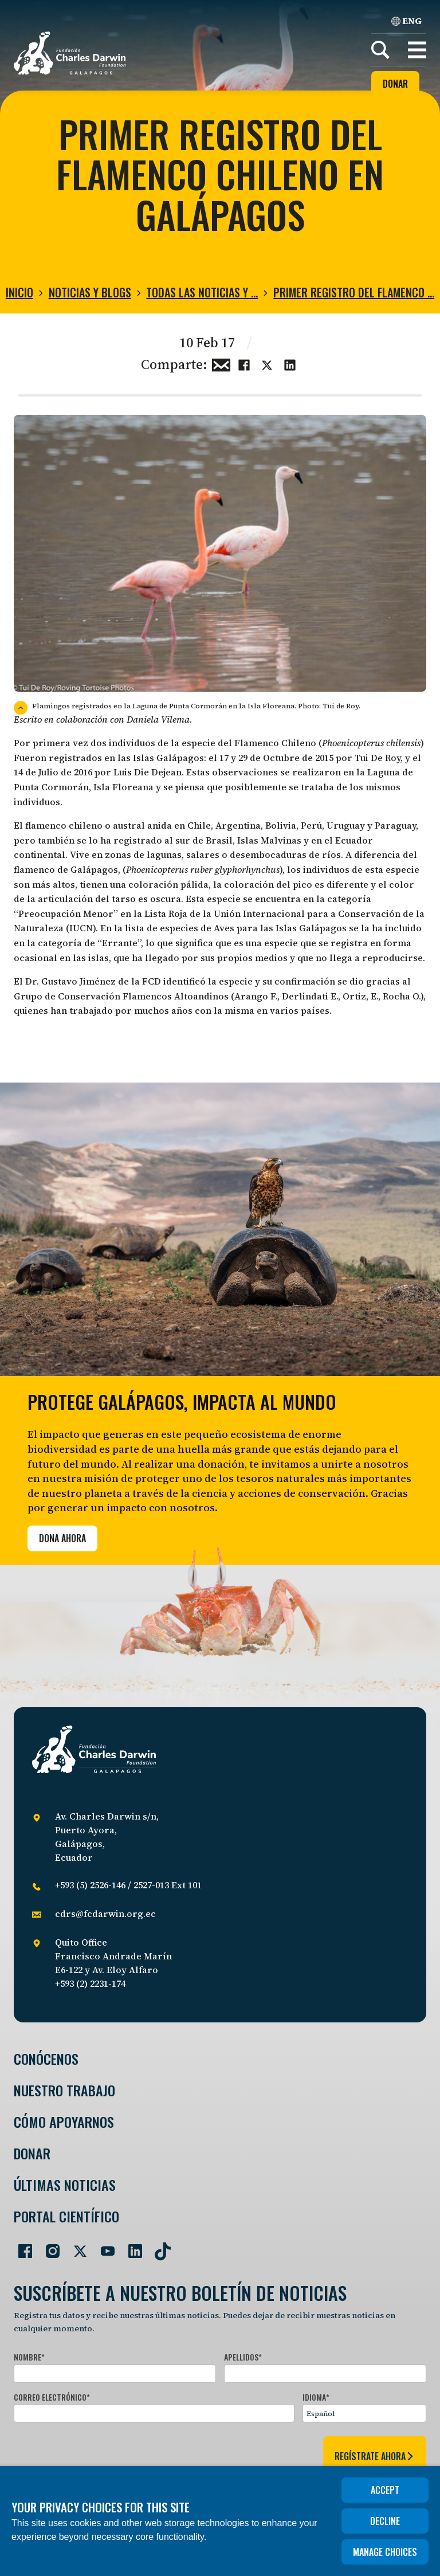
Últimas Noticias (65, 2185)
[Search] (380, 50)
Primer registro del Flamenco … (353, 292)
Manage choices (385, 2552)
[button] (417, 50)
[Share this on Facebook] (244, 363)
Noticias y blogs (90, 292)
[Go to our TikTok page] (158, 2246)
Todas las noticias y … (202, 292)
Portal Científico (66, 2216)
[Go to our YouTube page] (103, 2246)
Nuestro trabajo (64, 2090)
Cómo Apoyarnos (64, 2122)
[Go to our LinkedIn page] (131, 2246)
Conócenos (46, 2059)
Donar (395, 84)
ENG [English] (406, 20)
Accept (385, 2490)
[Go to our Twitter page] (75, 2246)
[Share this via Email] (221, 363)
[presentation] (101, 2454)
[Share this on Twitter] (267, 363)
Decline (385, 2521)
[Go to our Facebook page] (21, 2246)
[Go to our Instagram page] (48, 2246)
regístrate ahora (375, 2456)
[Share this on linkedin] (290, 363)
